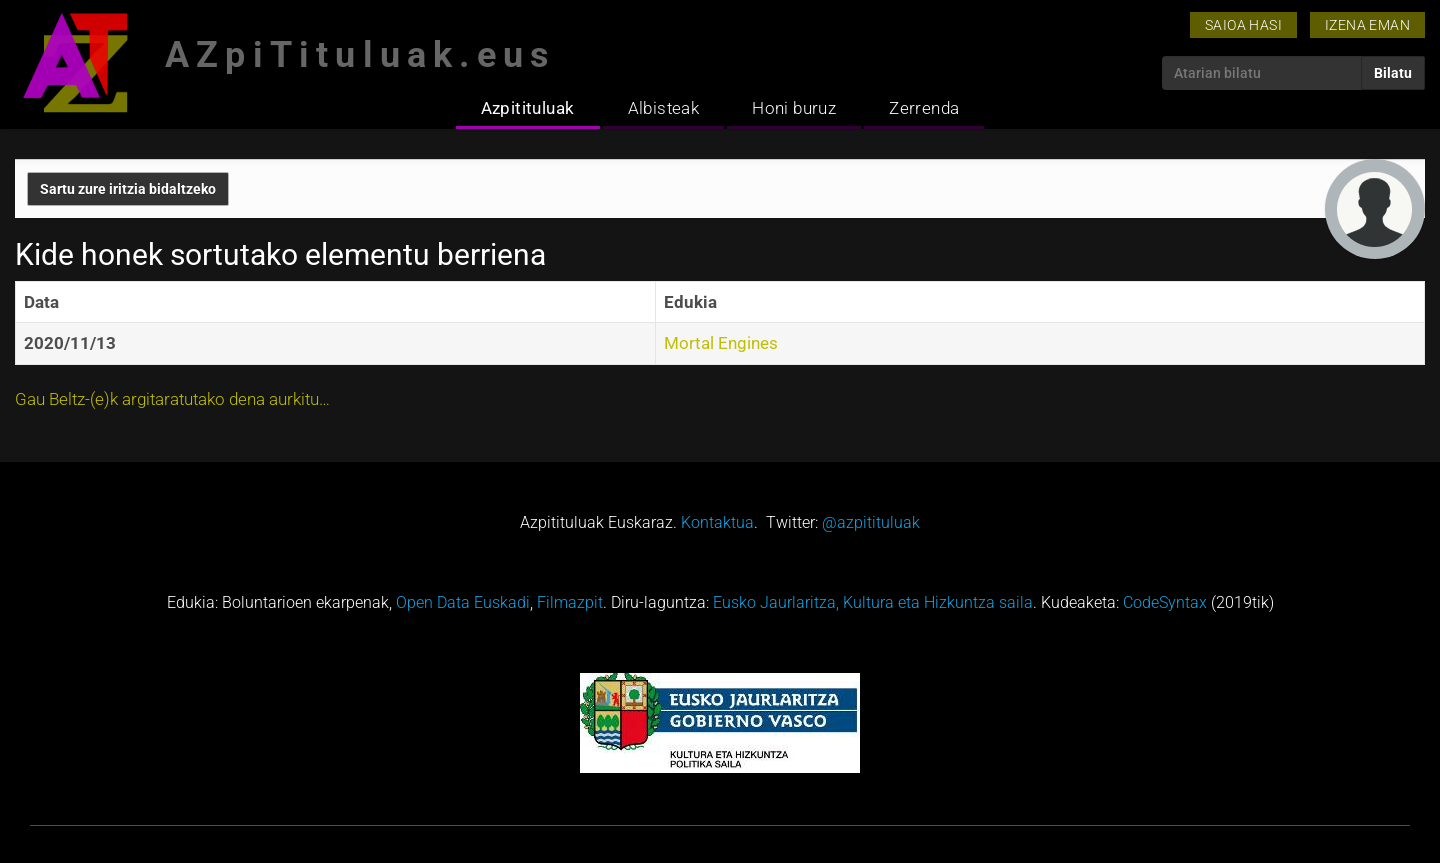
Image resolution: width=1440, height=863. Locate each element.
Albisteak (664, 108)
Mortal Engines (721, 343)
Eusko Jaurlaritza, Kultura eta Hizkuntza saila (873, 602)
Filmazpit (570, 602)
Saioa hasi (1243, 25)
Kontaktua (717, 522)
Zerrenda (924, 108)
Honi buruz (794, 108)
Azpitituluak (528, 108)
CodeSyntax (1165, 602)
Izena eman (1367, 25)
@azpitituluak (871, 522)
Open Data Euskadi (463, 602)
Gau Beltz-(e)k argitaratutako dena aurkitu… (172, 399)
